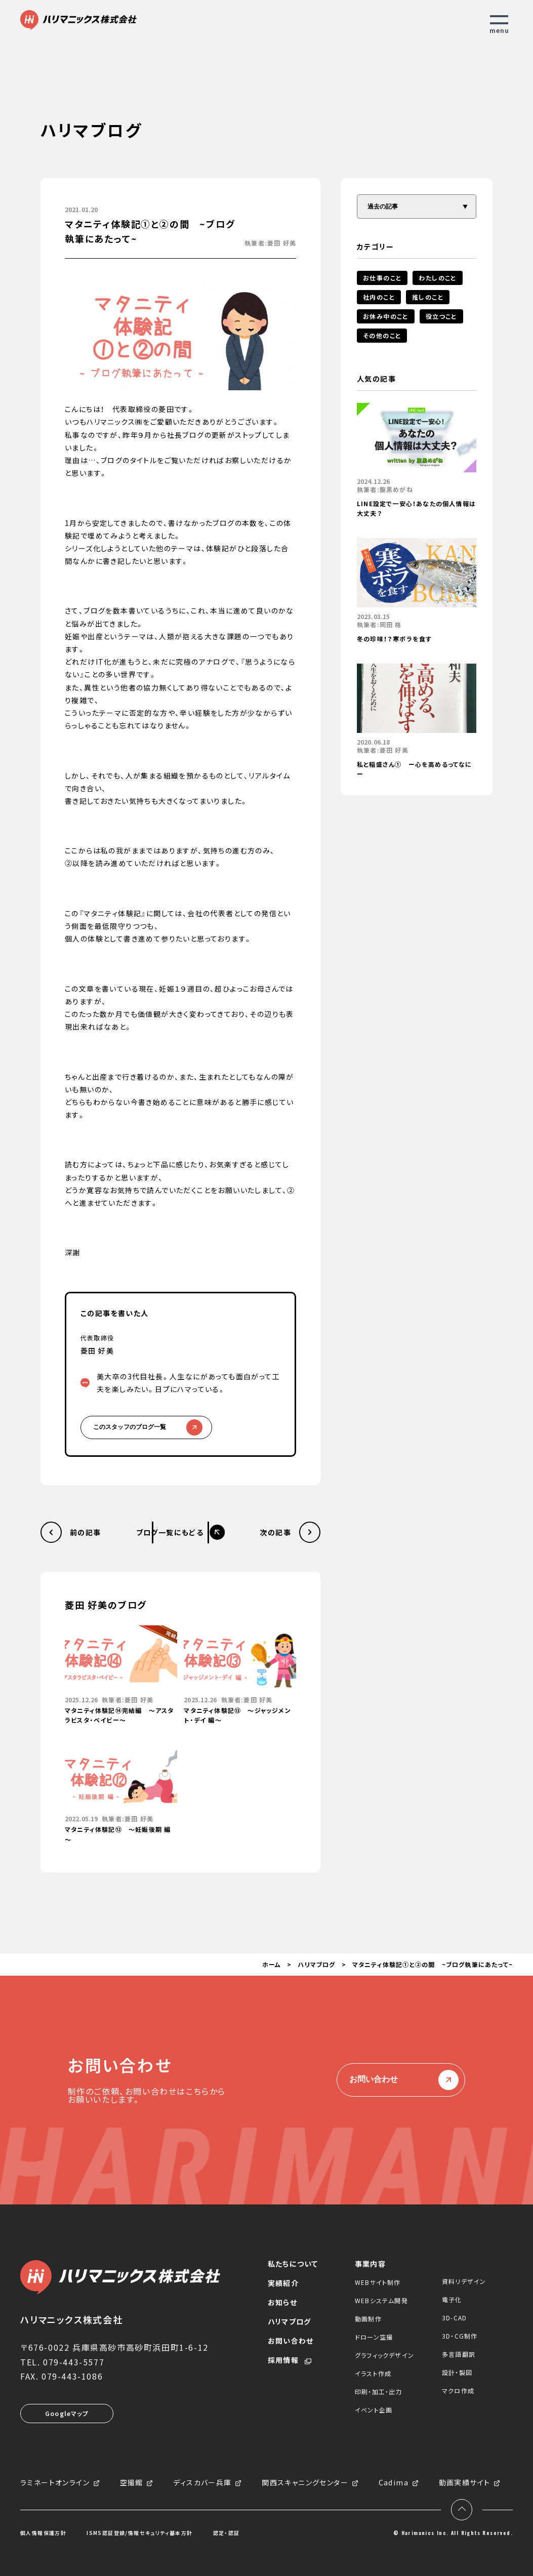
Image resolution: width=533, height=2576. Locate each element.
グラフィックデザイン (384, 2355)
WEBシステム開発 (381, 2300)
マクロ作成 (458, 2390)
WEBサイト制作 (378, 2282)
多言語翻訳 (458, 2354)
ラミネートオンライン (55, 2483)
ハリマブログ (316, 1964)
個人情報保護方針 (43, 2533)
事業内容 (370, 2264)
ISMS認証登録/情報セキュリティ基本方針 (139, 2533)
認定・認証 (226, 2533)
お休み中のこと (385, 316)
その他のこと (382, 335)
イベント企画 (373, 2409)
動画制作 (368, 2318)
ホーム (271, 1964)
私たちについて (293, 2264)
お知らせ (282, 2302)
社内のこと (379, 297)
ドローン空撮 (374, 2337)
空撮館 (131, 2483)
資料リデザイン (464, 2281)
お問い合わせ (401, 2080)
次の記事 (275, 1532)
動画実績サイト (464, 2483)
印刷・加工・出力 (378, 2391)
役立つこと (441, 316)
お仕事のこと (382, 277)
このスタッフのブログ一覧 (146, 1427)
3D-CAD (454, 2317)
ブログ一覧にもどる (170, 1532)
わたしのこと (437, 277)
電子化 (452, 2299)
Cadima (393, 2483)
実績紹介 (283, 2283)
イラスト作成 (373, 2373)
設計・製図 (457, 2372)
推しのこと (427, 297)
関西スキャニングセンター (305, 2483)
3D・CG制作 (459, 2336)
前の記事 (85, 1532)
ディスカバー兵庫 (202, 2483)
